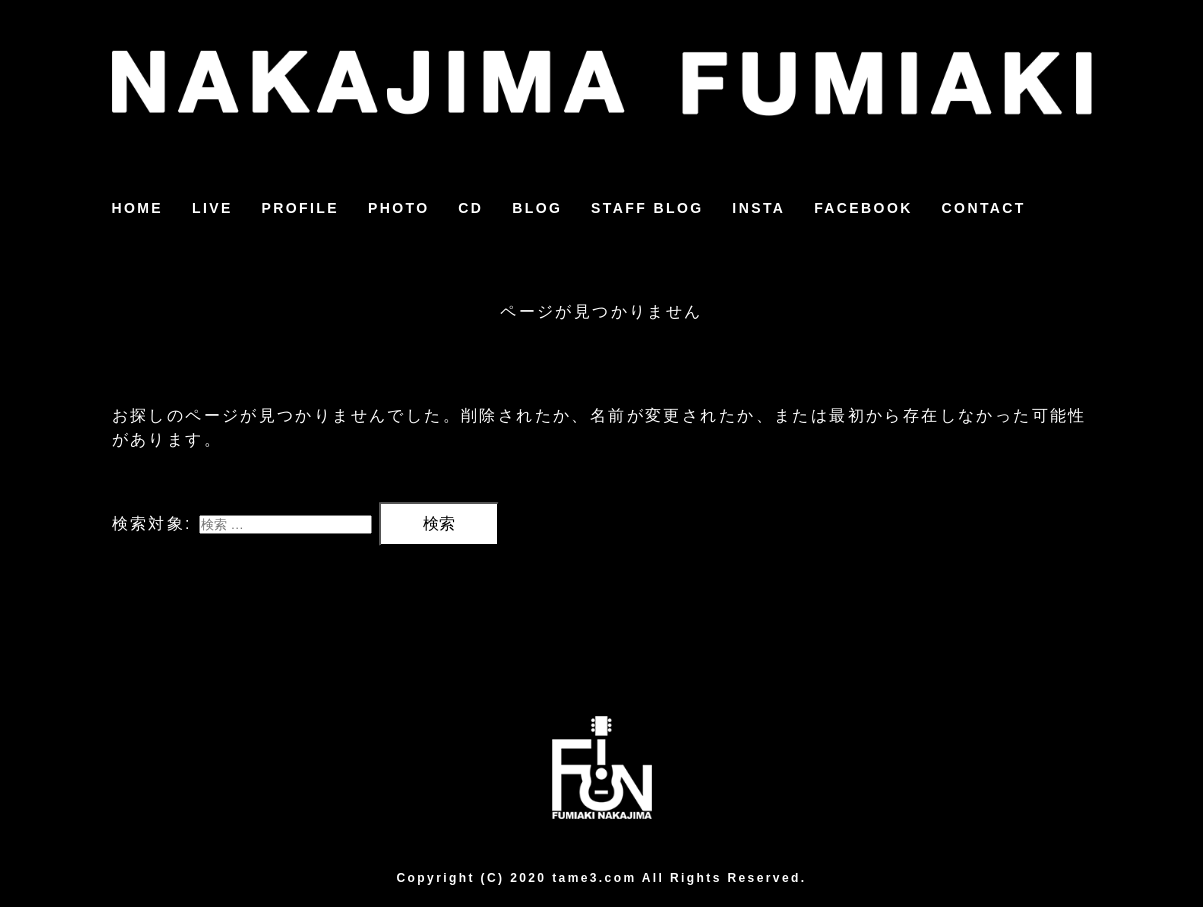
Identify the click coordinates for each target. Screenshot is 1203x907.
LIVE (212, 208)
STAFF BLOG (647, 208)
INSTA (758, 208)
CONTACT (984, 208)
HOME (138, 208)
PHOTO (399, 208)
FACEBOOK (863, 208)
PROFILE (300, 208)
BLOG (537, 208)
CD (470, 208)
